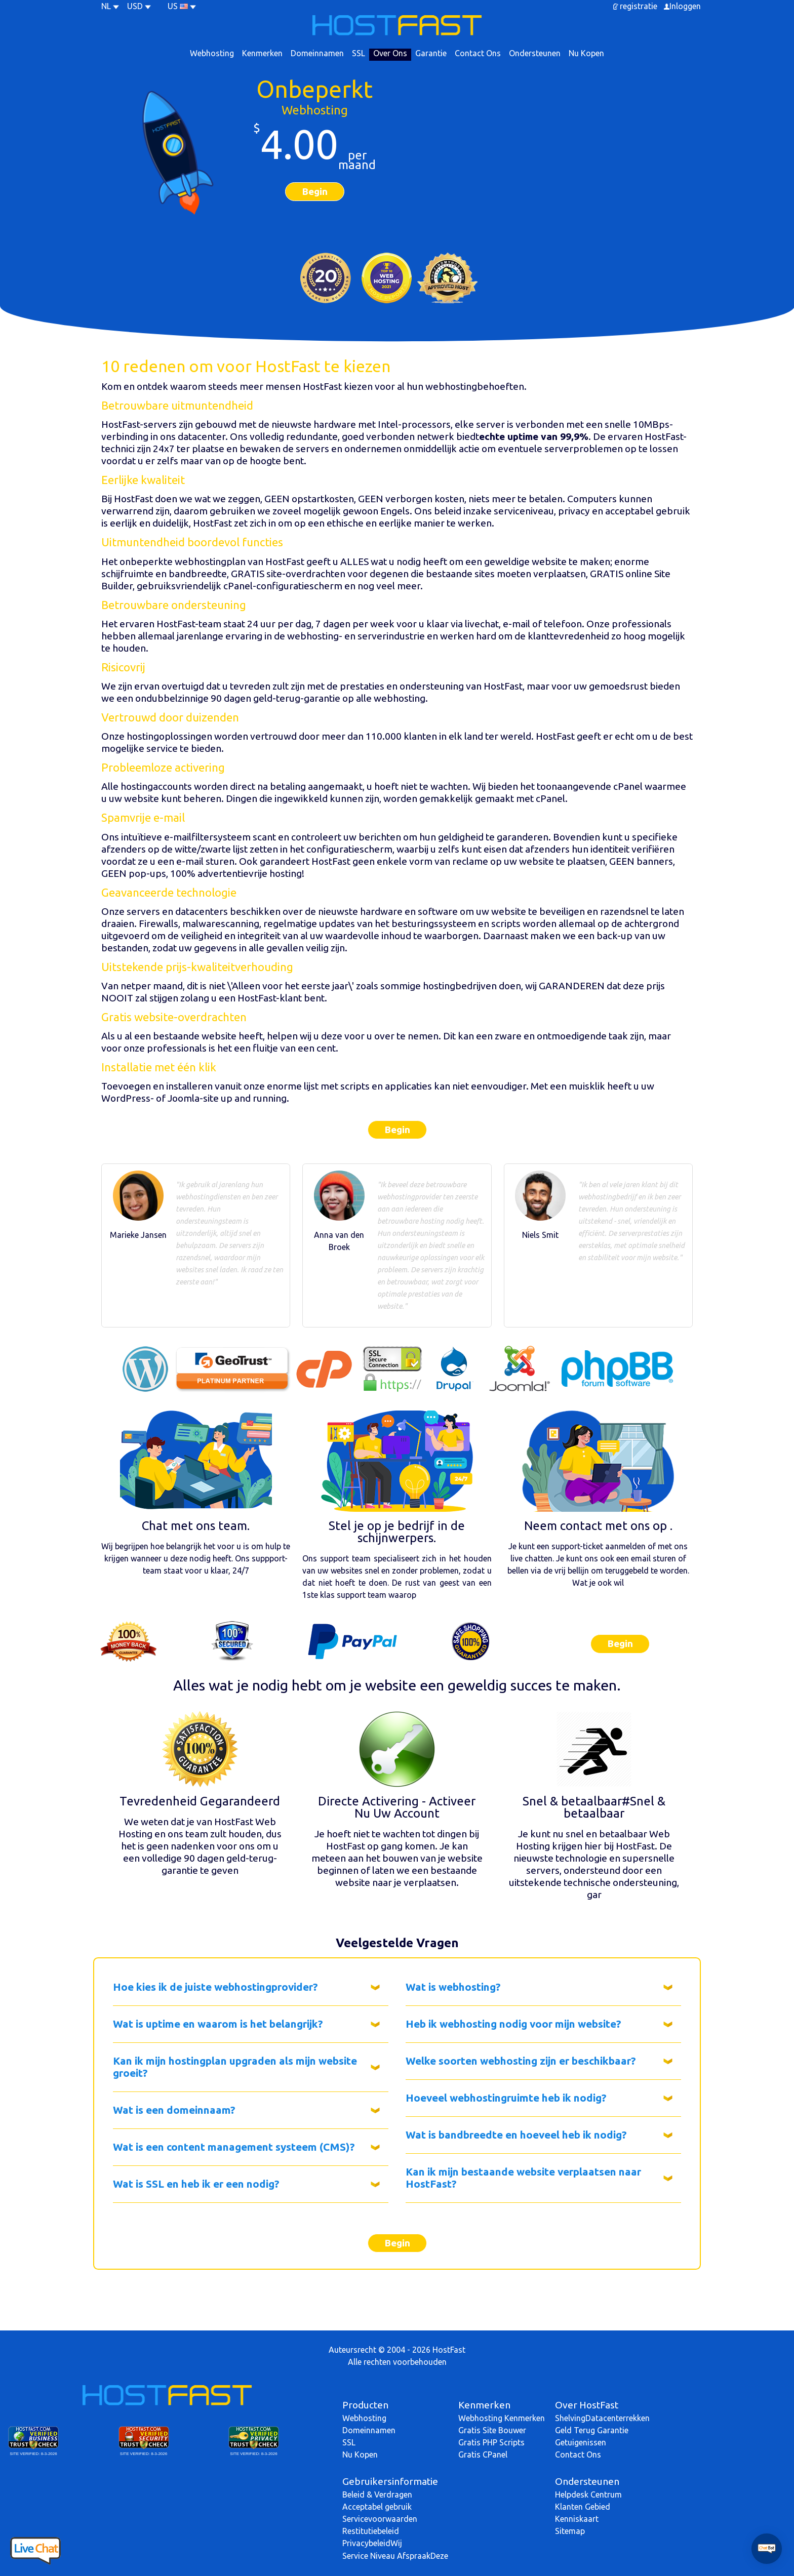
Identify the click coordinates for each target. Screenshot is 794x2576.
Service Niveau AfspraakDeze (395, 2555)
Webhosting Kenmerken (501, 2418)
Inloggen (685, 6)
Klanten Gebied (582, 2506)
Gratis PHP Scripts (491, 2442)
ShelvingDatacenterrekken (602, 2418)
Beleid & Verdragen (377, 2494)
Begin (315, 191)
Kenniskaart (577, 2518)
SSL (358, 53)
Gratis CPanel (482, 2454)
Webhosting (212, 53)
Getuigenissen (580, 2442)
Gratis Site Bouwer (492, 2430)
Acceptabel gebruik (377, 2506)
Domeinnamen (317, 53)
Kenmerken (262, 53)
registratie (638, 6)
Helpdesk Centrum (588, 2494)
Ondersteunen (535, 53)
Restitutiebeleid (370, 2530)
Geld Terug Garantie (591, 2430)
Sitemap (570, 2530)
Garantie (431, 53)
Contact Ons (478, 53)
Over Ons (390, 53)
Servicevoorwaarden (379, 2518)
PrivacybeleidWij (372, 2543)
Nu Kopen (586, 53)
